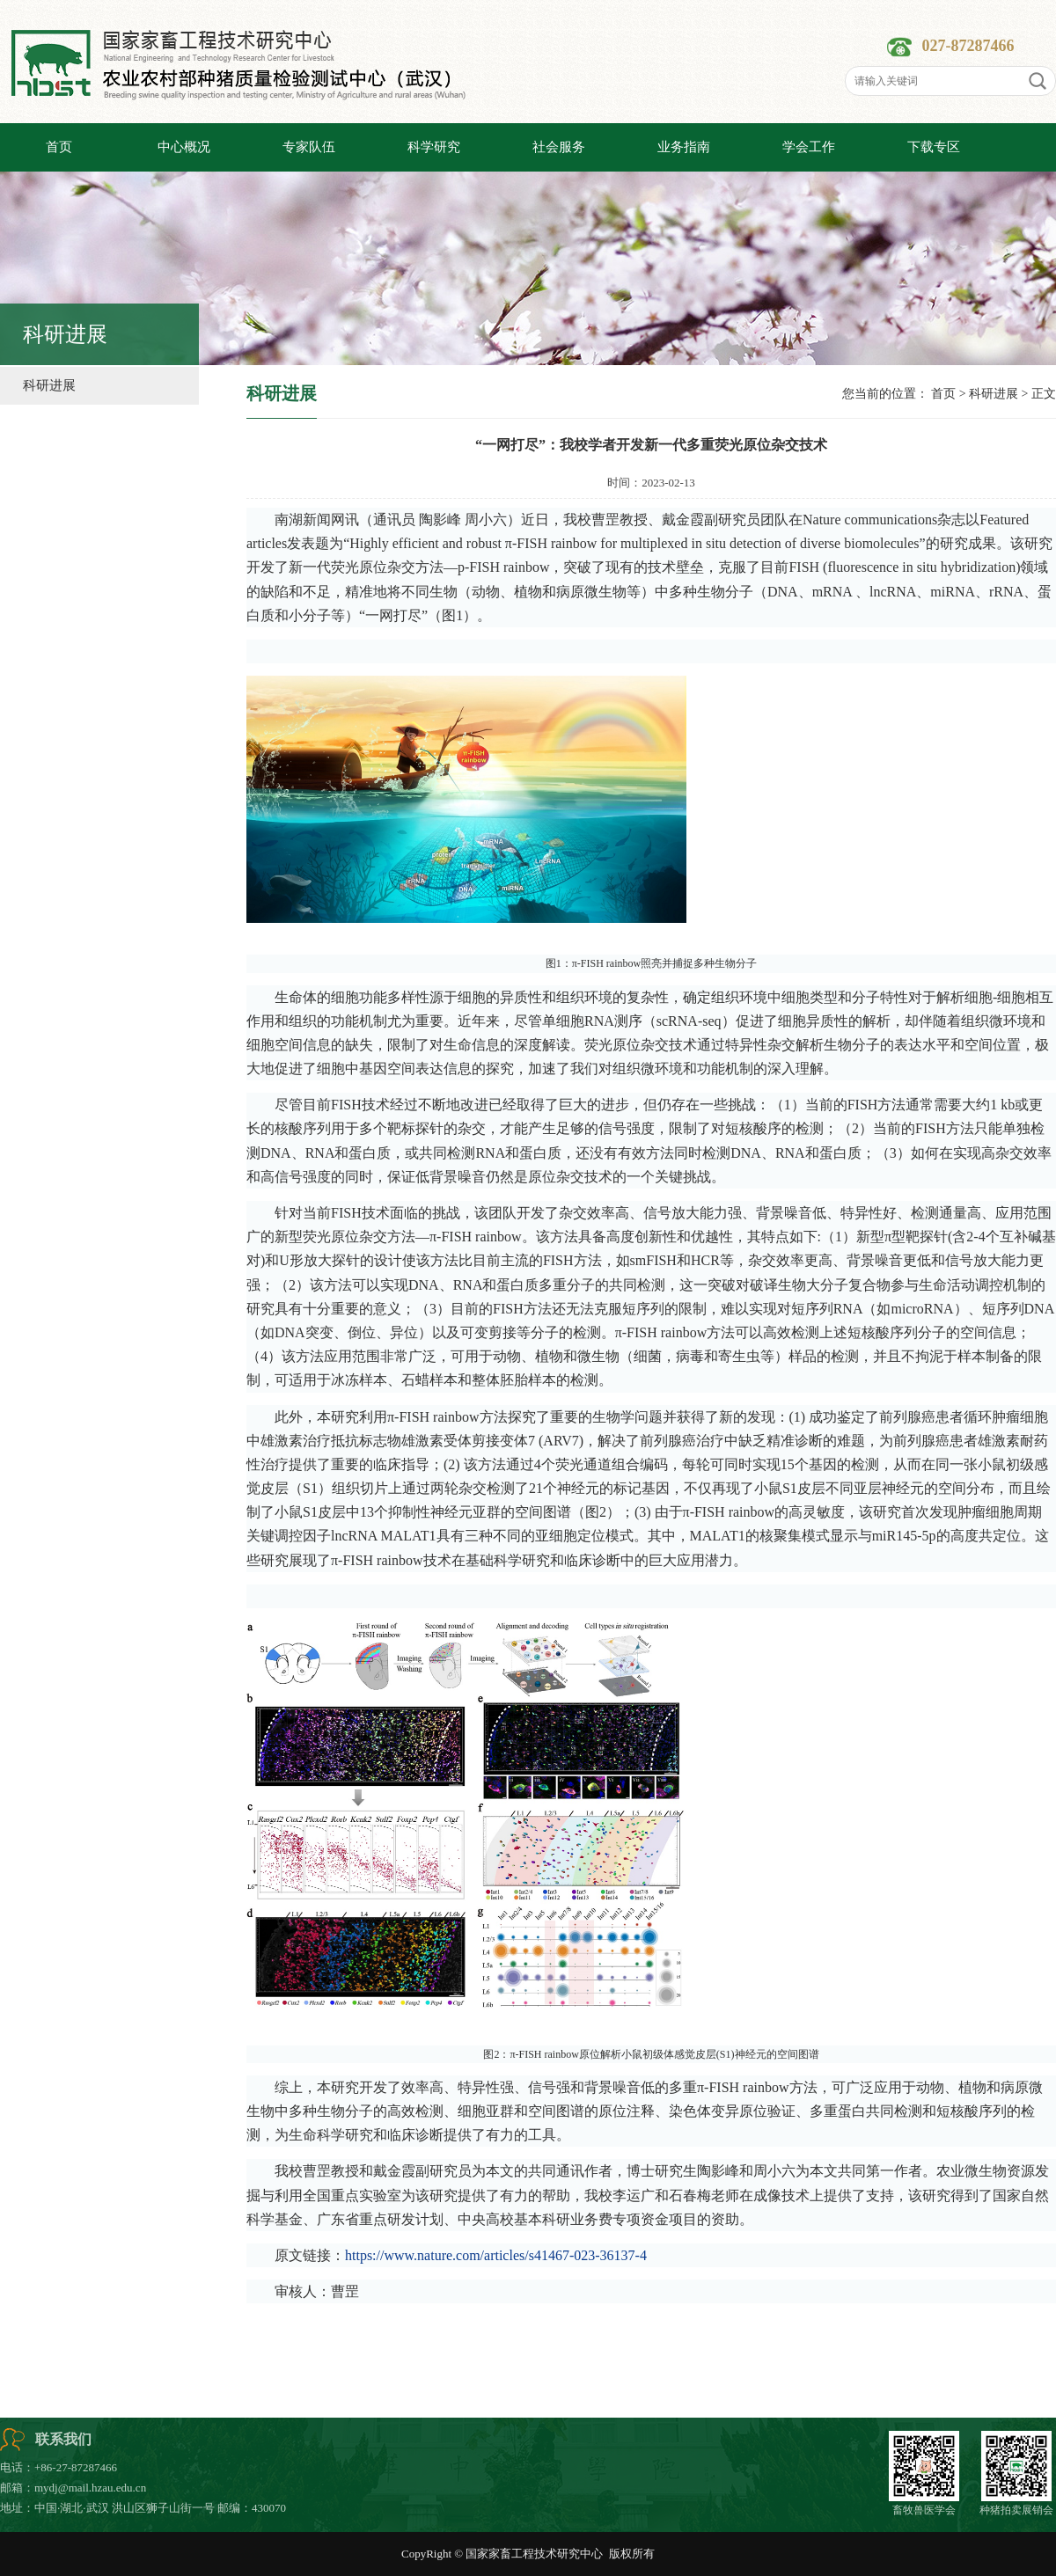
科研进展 (49, 385)
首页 (943, 393)
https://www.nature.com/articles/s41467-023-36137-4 (496, 2255)
